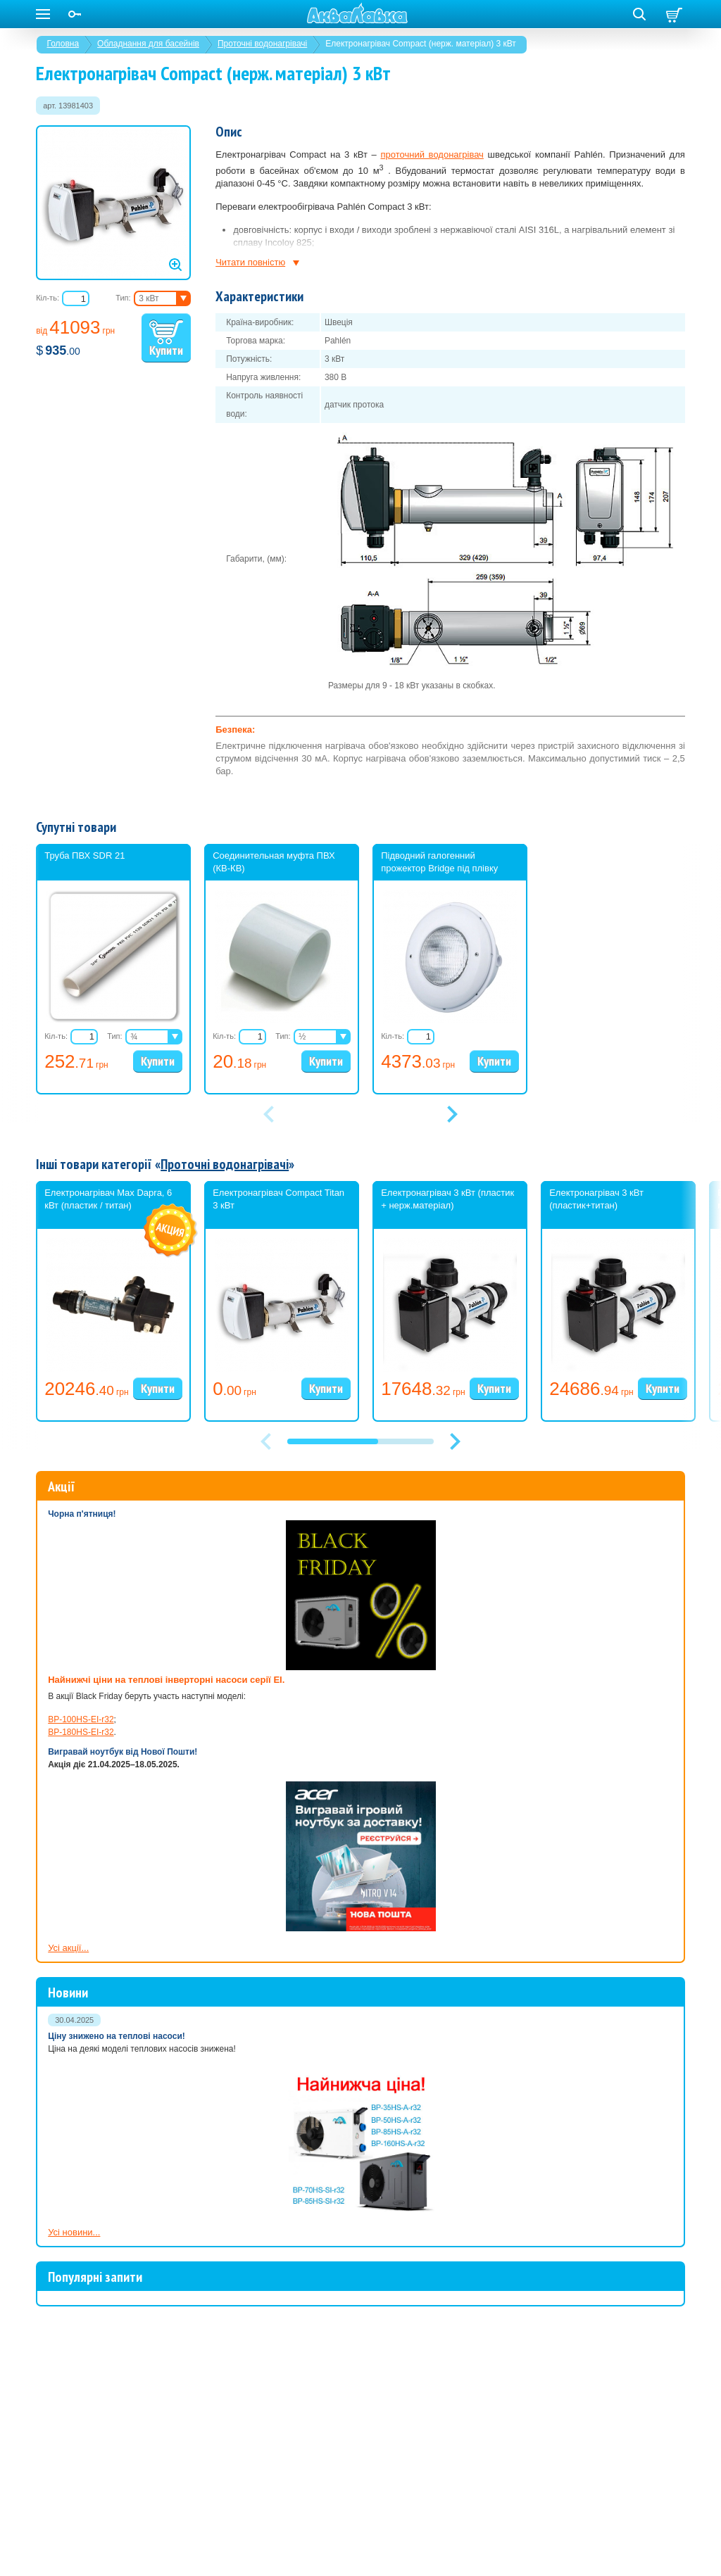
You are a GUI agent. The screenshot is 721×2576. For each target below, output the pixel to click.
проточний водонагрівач (432, 154)
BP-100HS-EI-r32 (80, 1702)
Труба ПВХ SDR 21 (84, 855)
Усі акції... (68, 1931)
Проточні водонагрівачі (262, 44)
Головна (63, 44)
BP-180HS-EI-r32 (80, 1715)
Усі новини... (74, 2215)
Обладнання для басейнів (148, 44)
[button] (455, 1424)
